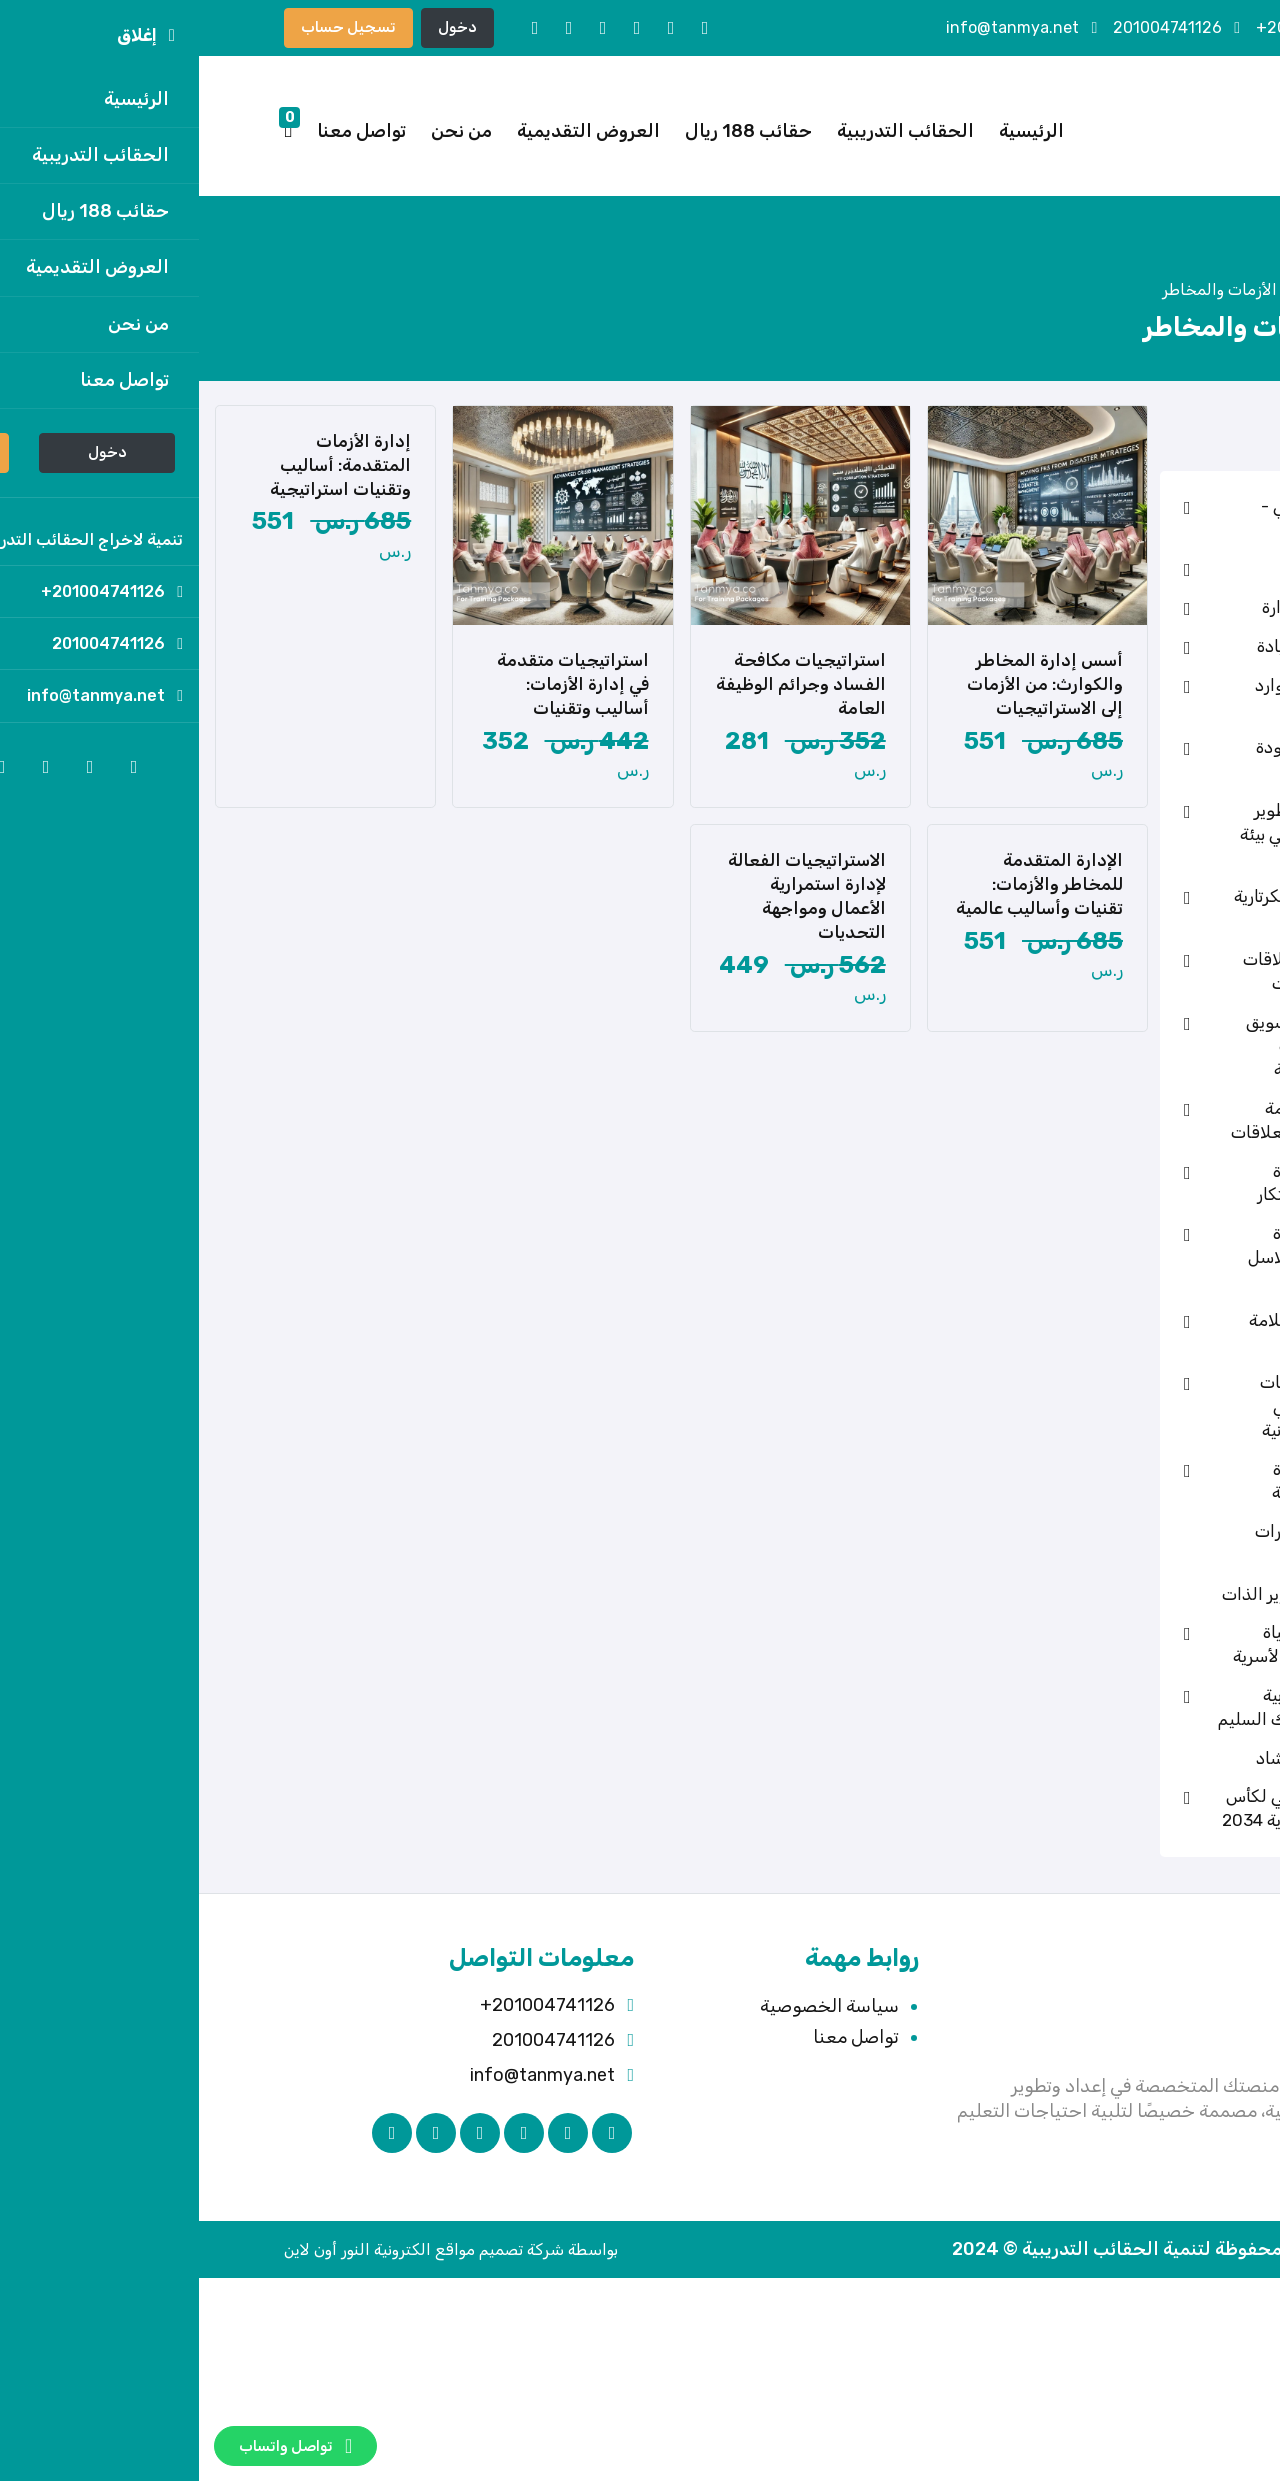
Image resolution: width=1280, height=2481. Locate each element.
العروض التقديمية (389, 131)
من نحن (262, 131)
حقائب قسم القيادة (1149, 646)
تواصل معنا (162, 131)
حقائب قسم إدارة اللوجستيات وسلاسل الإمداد (1144, 1257)
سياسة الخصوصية (630, 2006)
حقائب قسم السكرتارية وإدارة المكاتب (1137, 908)
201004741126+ (1126, 27)
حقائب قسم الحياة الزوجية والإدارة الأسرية (1137, 1644)
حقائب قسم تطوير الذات (1131, 1594)
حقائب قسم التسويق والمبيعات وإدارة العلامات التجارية (1143, 1046)
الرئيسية (832, 131)
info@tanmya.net (822, 27)
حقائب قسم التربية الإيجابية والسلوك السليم (1129, 1707)
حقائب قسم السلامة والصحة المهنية (1145, 1332)
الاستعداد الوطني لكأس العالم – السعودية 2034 (1131, 1808)
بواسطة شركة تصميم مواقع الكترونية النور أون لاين (252, 2249)
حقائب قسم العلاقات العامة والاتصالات (1142, 971)
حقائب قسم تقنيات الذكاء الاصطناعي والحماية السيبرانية (1150, 1406)
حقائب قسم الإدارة (1151, 607)
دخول (258, 27)
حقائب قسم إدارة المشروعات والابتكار (1149, 1183)
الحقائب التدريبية (706, 131)
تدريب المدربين (1166, 568)
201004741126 (977, 27)
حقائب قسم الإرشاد (1148, 1758)
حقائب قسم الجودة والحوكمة (1148, 759)
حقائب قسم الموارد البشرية (1148, 697)
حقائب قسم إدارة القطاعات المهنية (1156, 1481)
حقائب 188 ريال (549, 131)
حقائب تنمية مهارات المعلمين (1148, 1543)
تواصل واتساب (96, 2446)
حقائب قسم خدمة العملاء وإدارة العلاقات (1136, 1120)
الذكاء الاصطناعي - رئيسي (1151, 518)
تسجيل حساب (149, 27)
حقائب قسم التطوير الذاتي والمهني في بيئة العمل (1140, 834)
